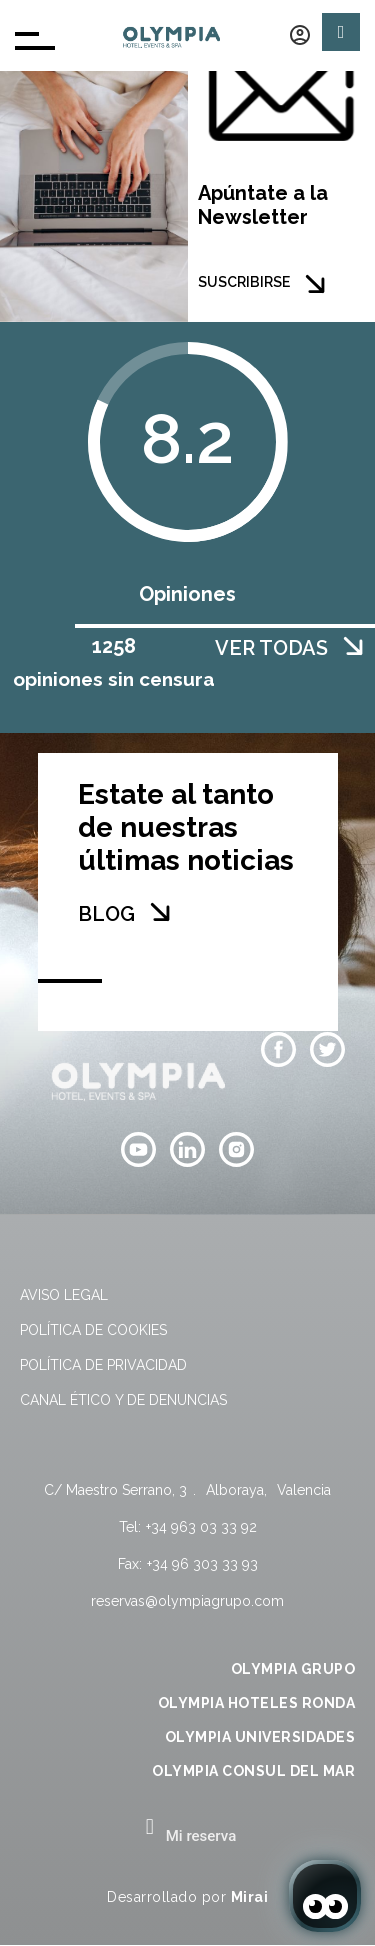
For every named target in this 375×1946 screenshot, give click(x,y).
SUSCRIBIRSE (244, 282)
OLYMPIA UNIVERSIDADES (260, 1737)
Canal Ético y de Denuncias (123, 1400)
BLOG (106, 914)
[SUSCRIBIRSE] (315, 284)
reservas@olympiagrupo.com (187, 1601)
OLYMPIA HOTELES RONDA (257, 1703)
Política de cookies (93, 1330)
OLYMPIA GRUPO (293, 1669)
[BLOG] (160, 912)
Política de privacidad (103, 1365)
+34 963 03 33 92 (201, 1527)
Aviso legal (64, 1295)
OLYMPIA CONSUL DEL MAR (253, 1771)
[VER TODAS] (353, 646)
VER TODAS (271, 648)
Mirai (250, 1897)
